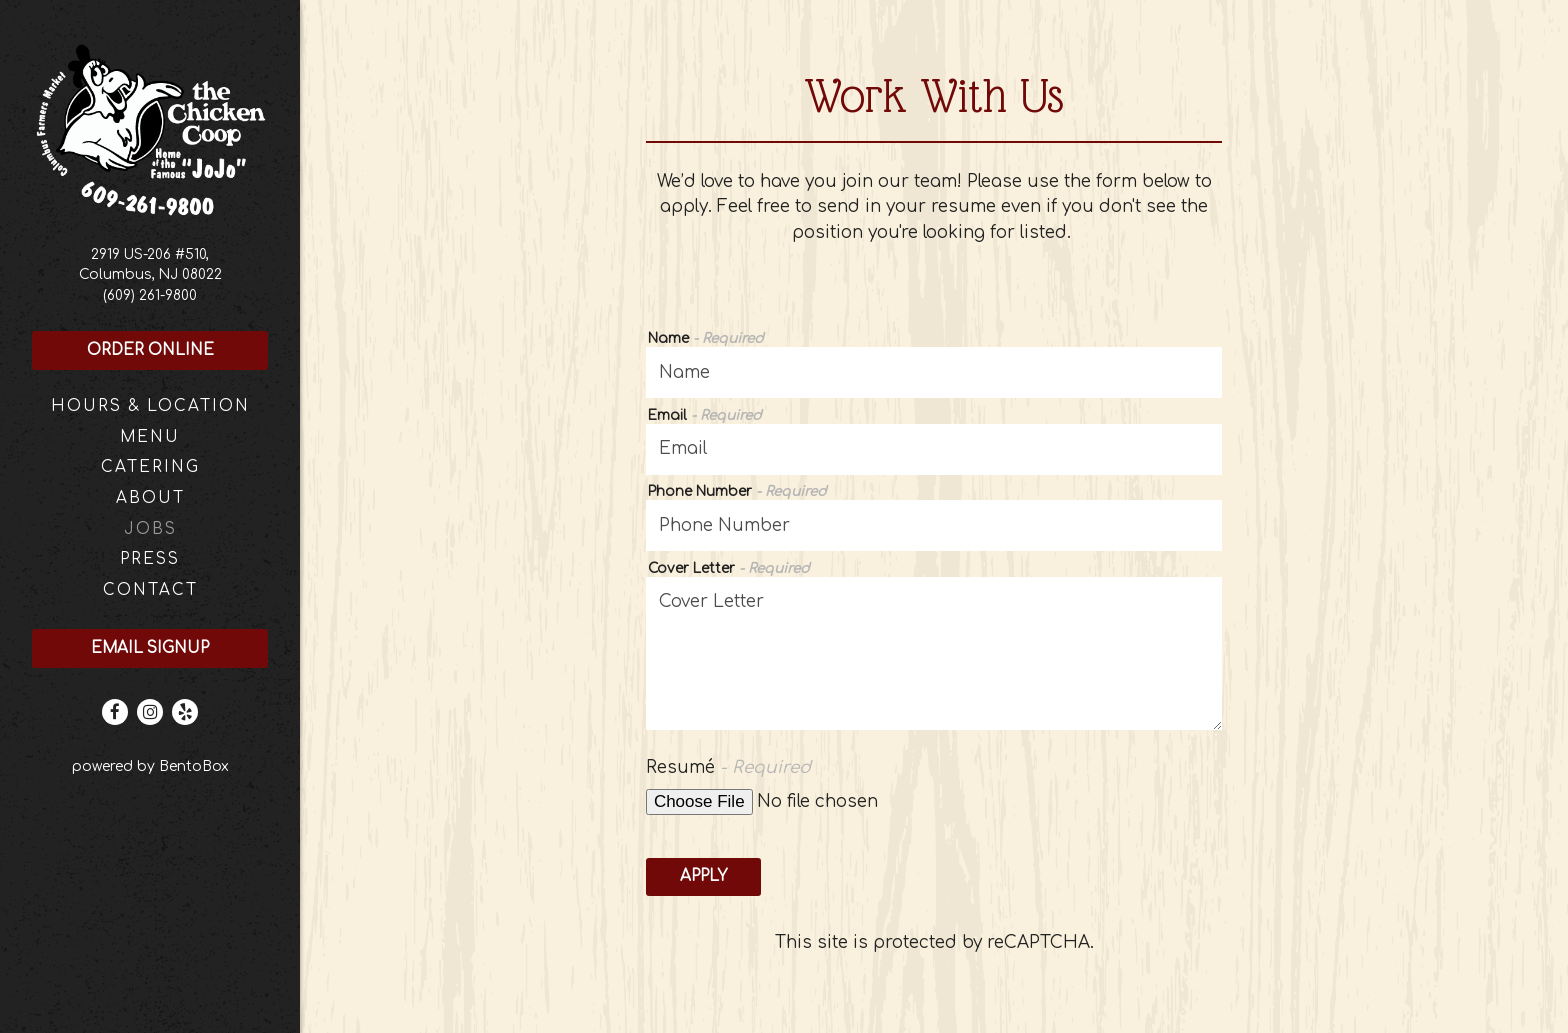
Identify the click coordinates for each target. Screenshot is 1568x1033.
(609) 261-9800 (150, 295)
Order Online (150, 350)
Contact (150, 590)
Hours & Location (150, 406)
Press (150, 559)
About (150, 498)
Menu (150, 437)
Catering (150, 467)
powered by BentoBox (186, 764)
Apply (703, 876)
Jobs (150, 529)
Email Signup (150, 648)
